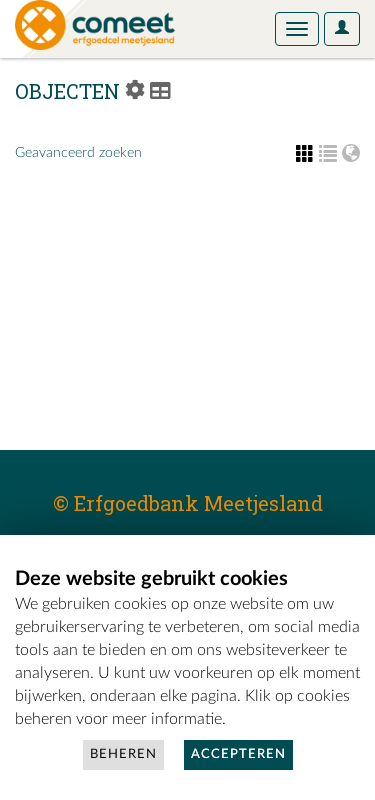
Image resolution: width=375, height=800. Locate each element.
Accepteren (238, 754)
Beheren (123, 754)
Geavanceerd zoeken (78, 153)
